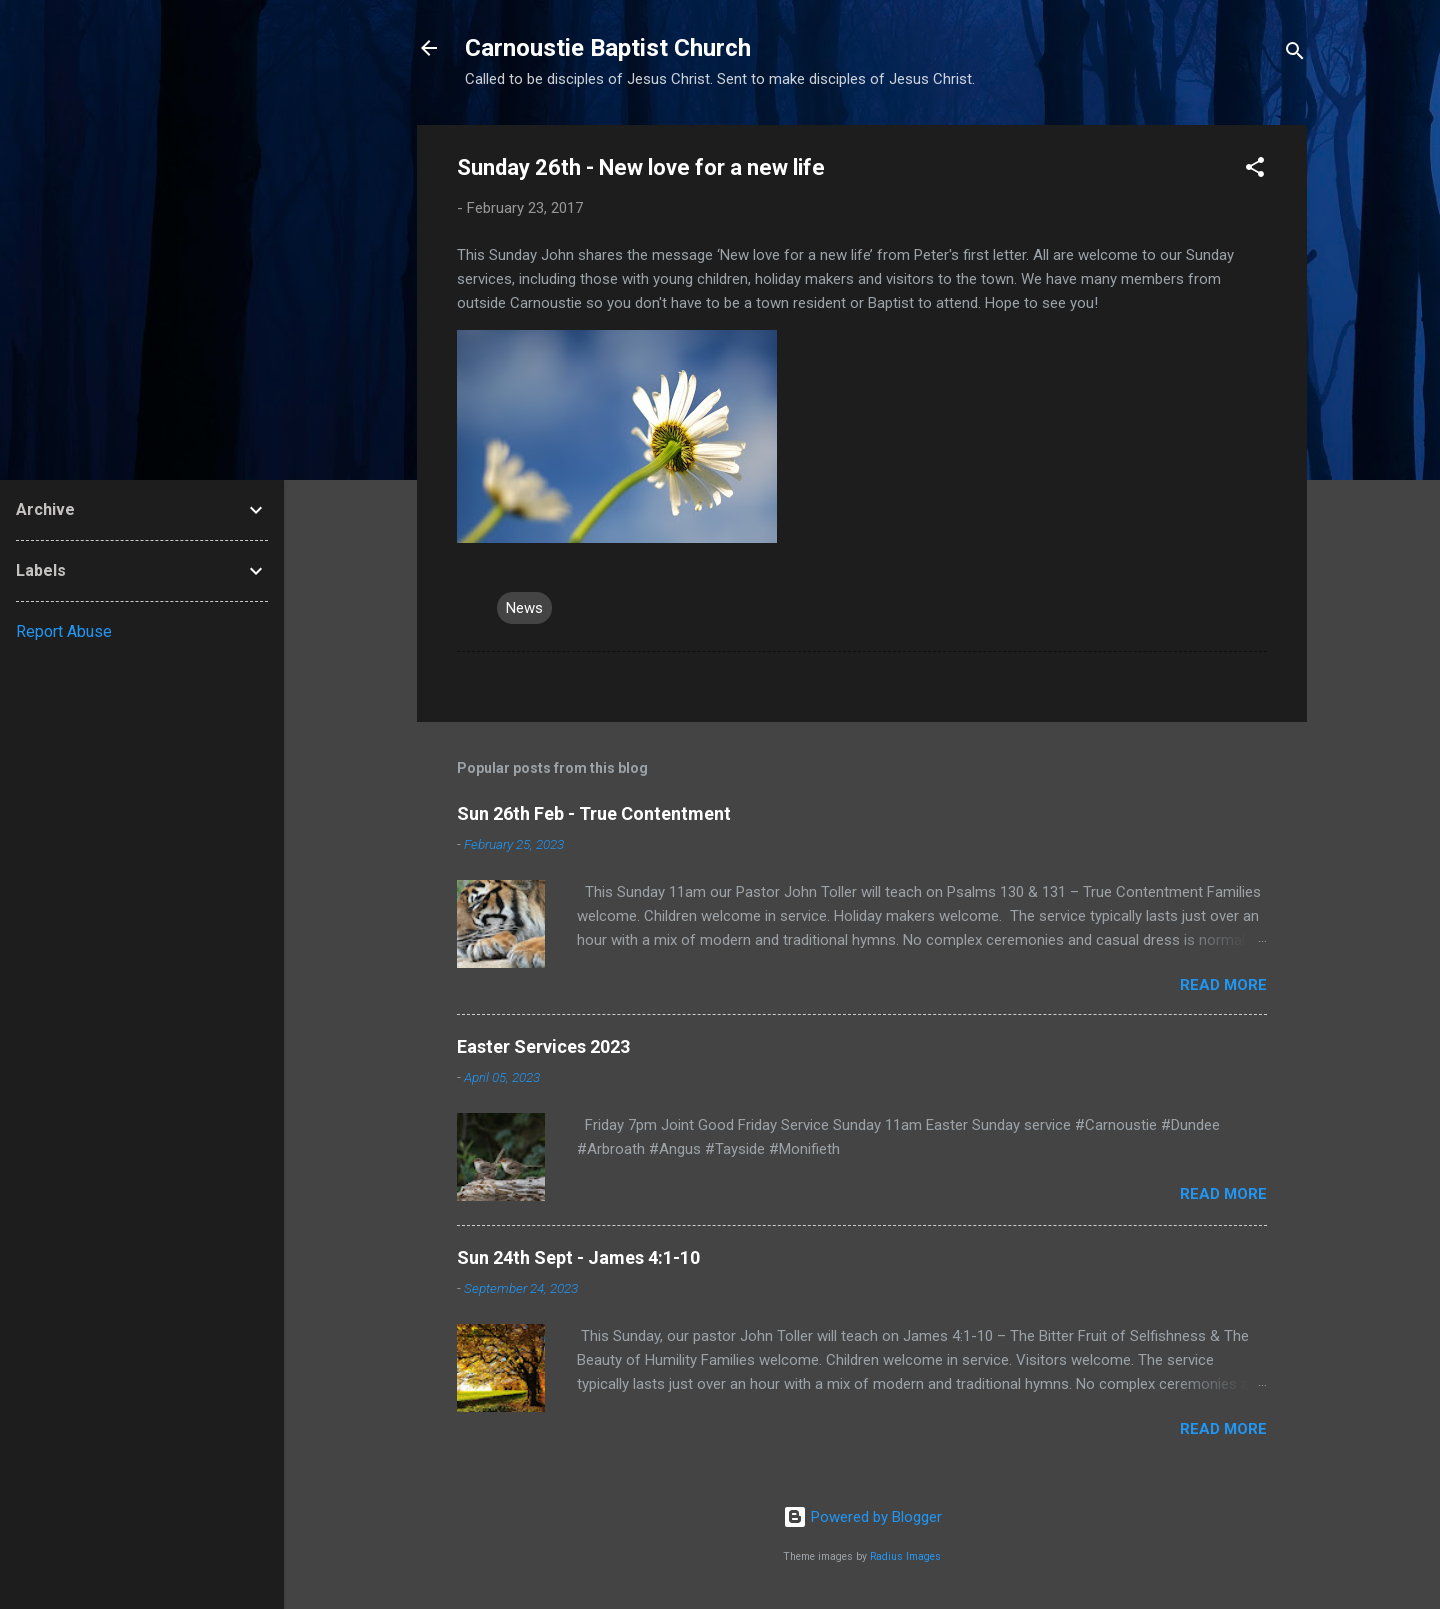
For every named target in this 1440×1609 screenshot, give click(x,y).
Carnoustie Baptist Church (608, 48)
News (524, 608)
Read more (1223, 985)
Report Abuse (64, 631)
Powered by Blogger (862, 1517)
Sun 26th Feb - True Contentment (594, 813)
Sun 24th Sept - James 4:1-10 (578, 1257)
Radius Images (905, 1556)
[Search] (1295, 54)
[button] (1255, 170)
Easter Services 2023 (543, 1046)
